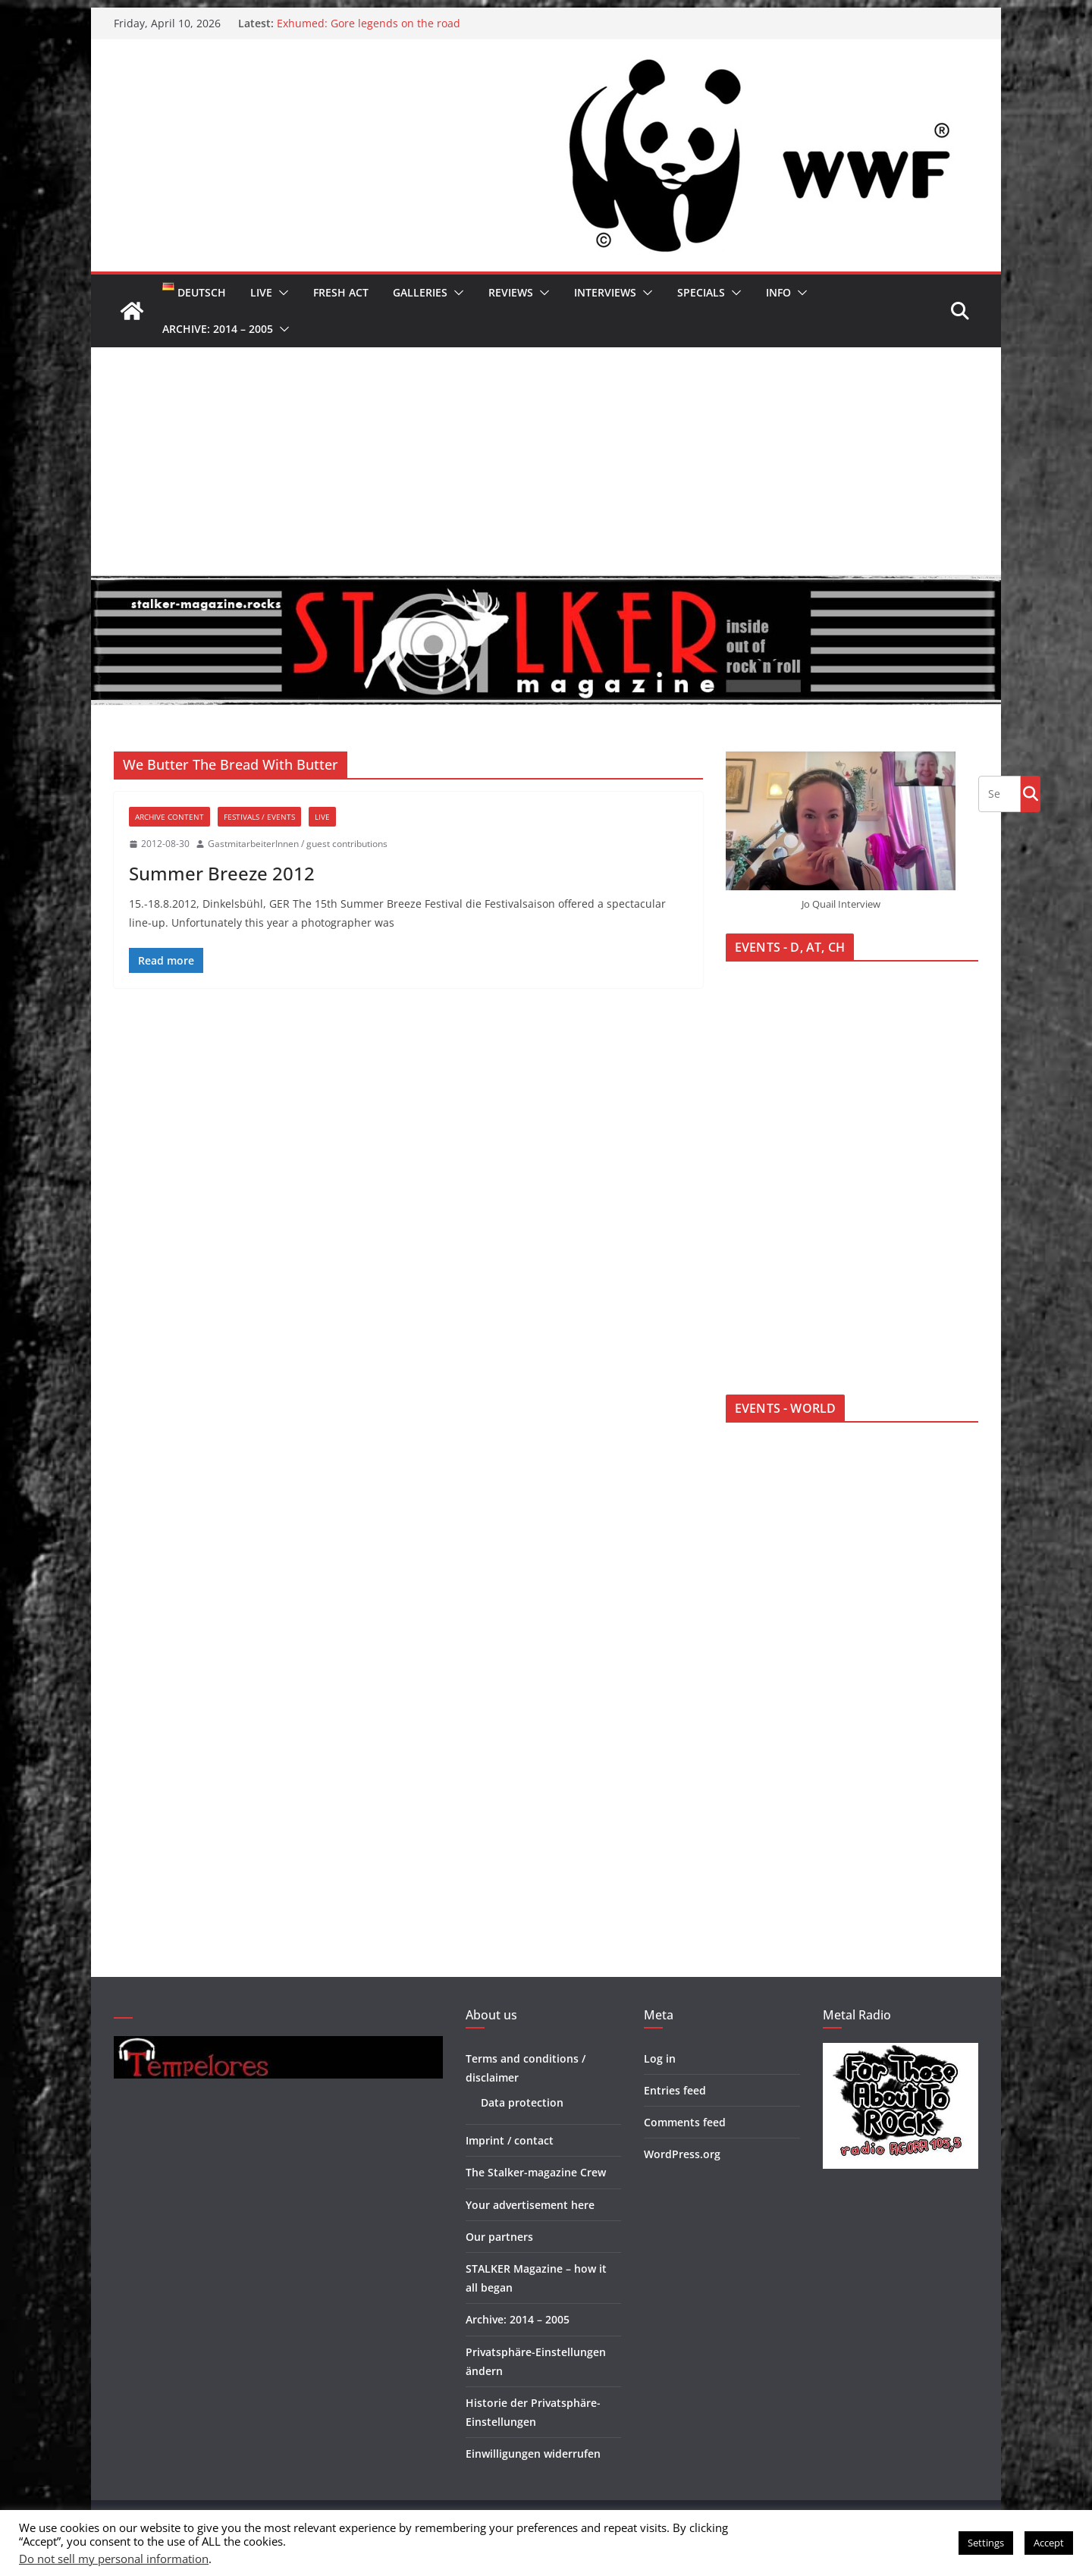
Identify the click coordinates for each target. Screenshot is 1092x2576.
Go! (1030, 793)
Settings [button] (986, 2542)
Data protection (522, 2102)
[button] (280, 292)
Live (261, 292)
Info (778, 292)
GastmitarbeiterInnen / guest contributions (298, 843)
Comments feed (685, 2122)
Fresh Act (341, 292)
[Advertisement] (546, 461)
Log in (660, 2058)
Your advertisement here (530, 2205)
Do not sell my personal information (114, 2558)
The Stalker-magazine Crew (536, 2172)
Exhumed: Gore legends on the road (368, 23)
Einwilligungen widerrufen (533, 2453)
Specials (701, 292)
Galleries (420, 292)
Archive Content (169, 816)
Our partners (499, 2236)
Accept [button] (1049, 2542)
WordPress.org (682, 2154)
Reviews (510, 292)
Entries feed (675, 2090)
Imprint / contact (510, 2140)
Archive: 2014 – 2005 (217, 329)
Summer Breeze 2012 (222, 873)
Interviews (605, 292)
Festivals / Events (259, 816)
